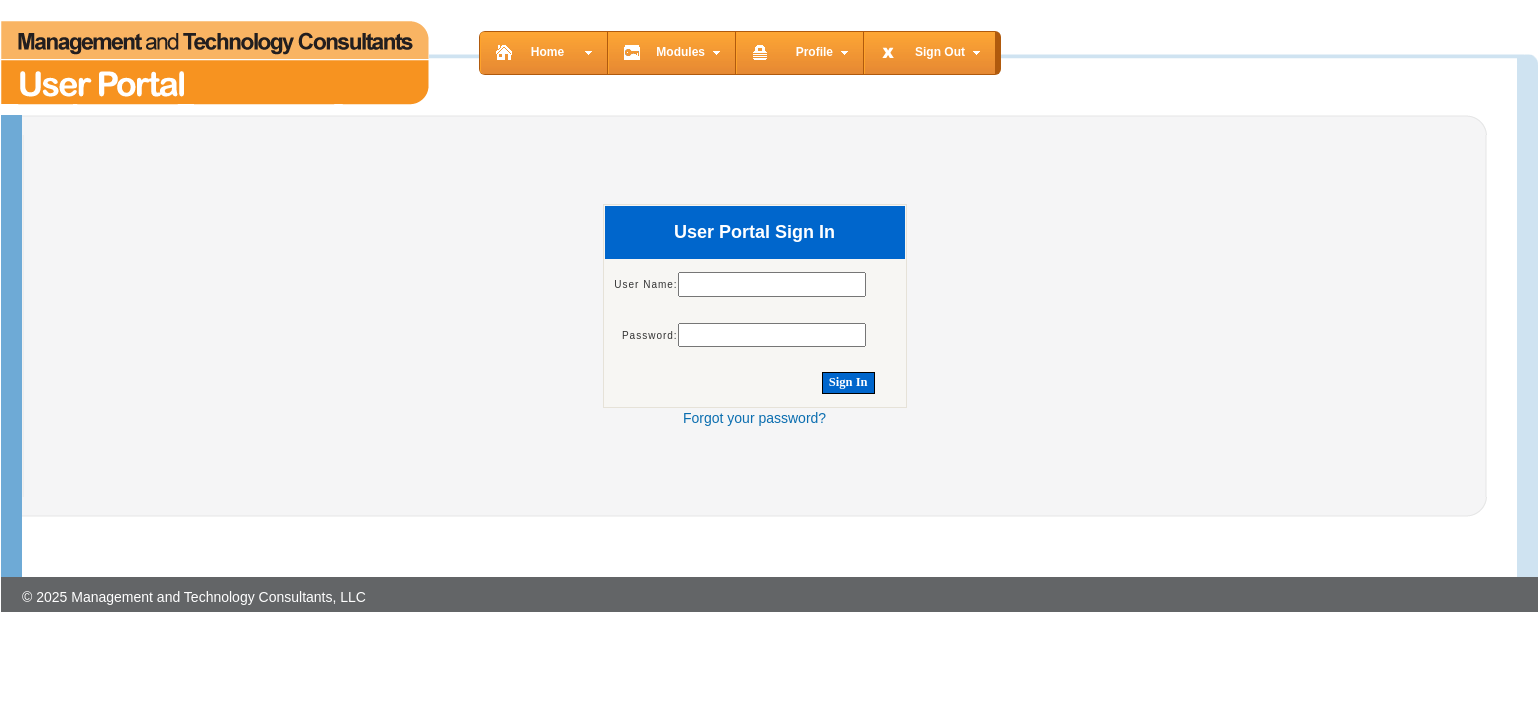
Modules (680, 52)
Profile (814, 52)
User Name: (645, 284)
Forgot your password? (754, 418)
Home (547, 52)
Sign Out (940, 52)
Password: (650, 335)
